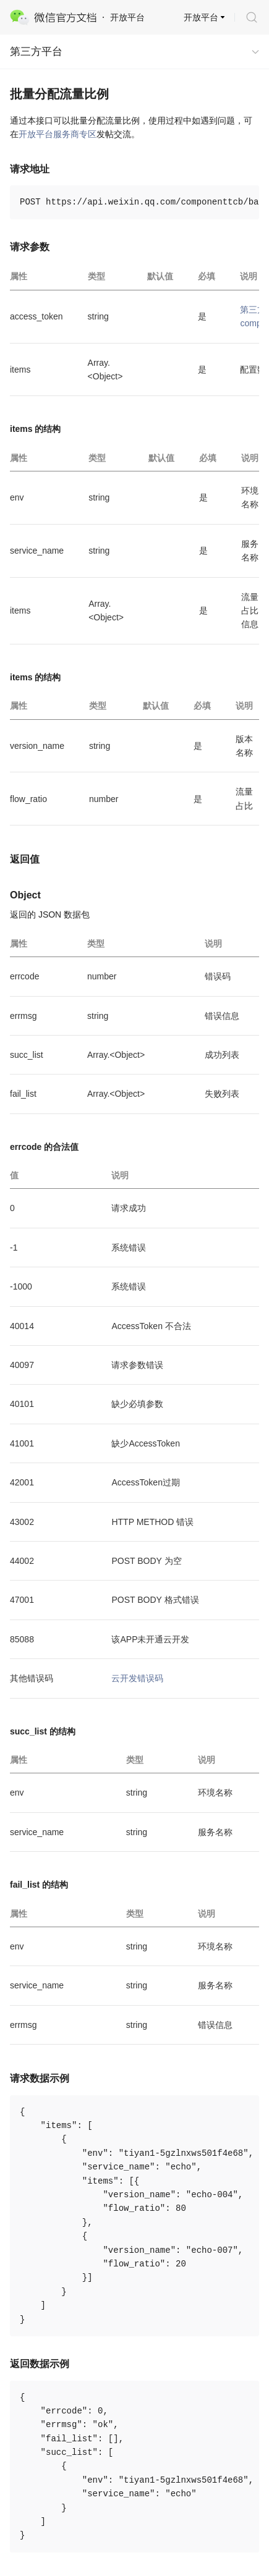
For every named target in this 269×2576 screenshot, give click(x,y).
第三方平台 (36, 51)
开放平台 (201, 17)
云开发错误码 (137, 1678)
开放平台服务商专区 (57, 134)
